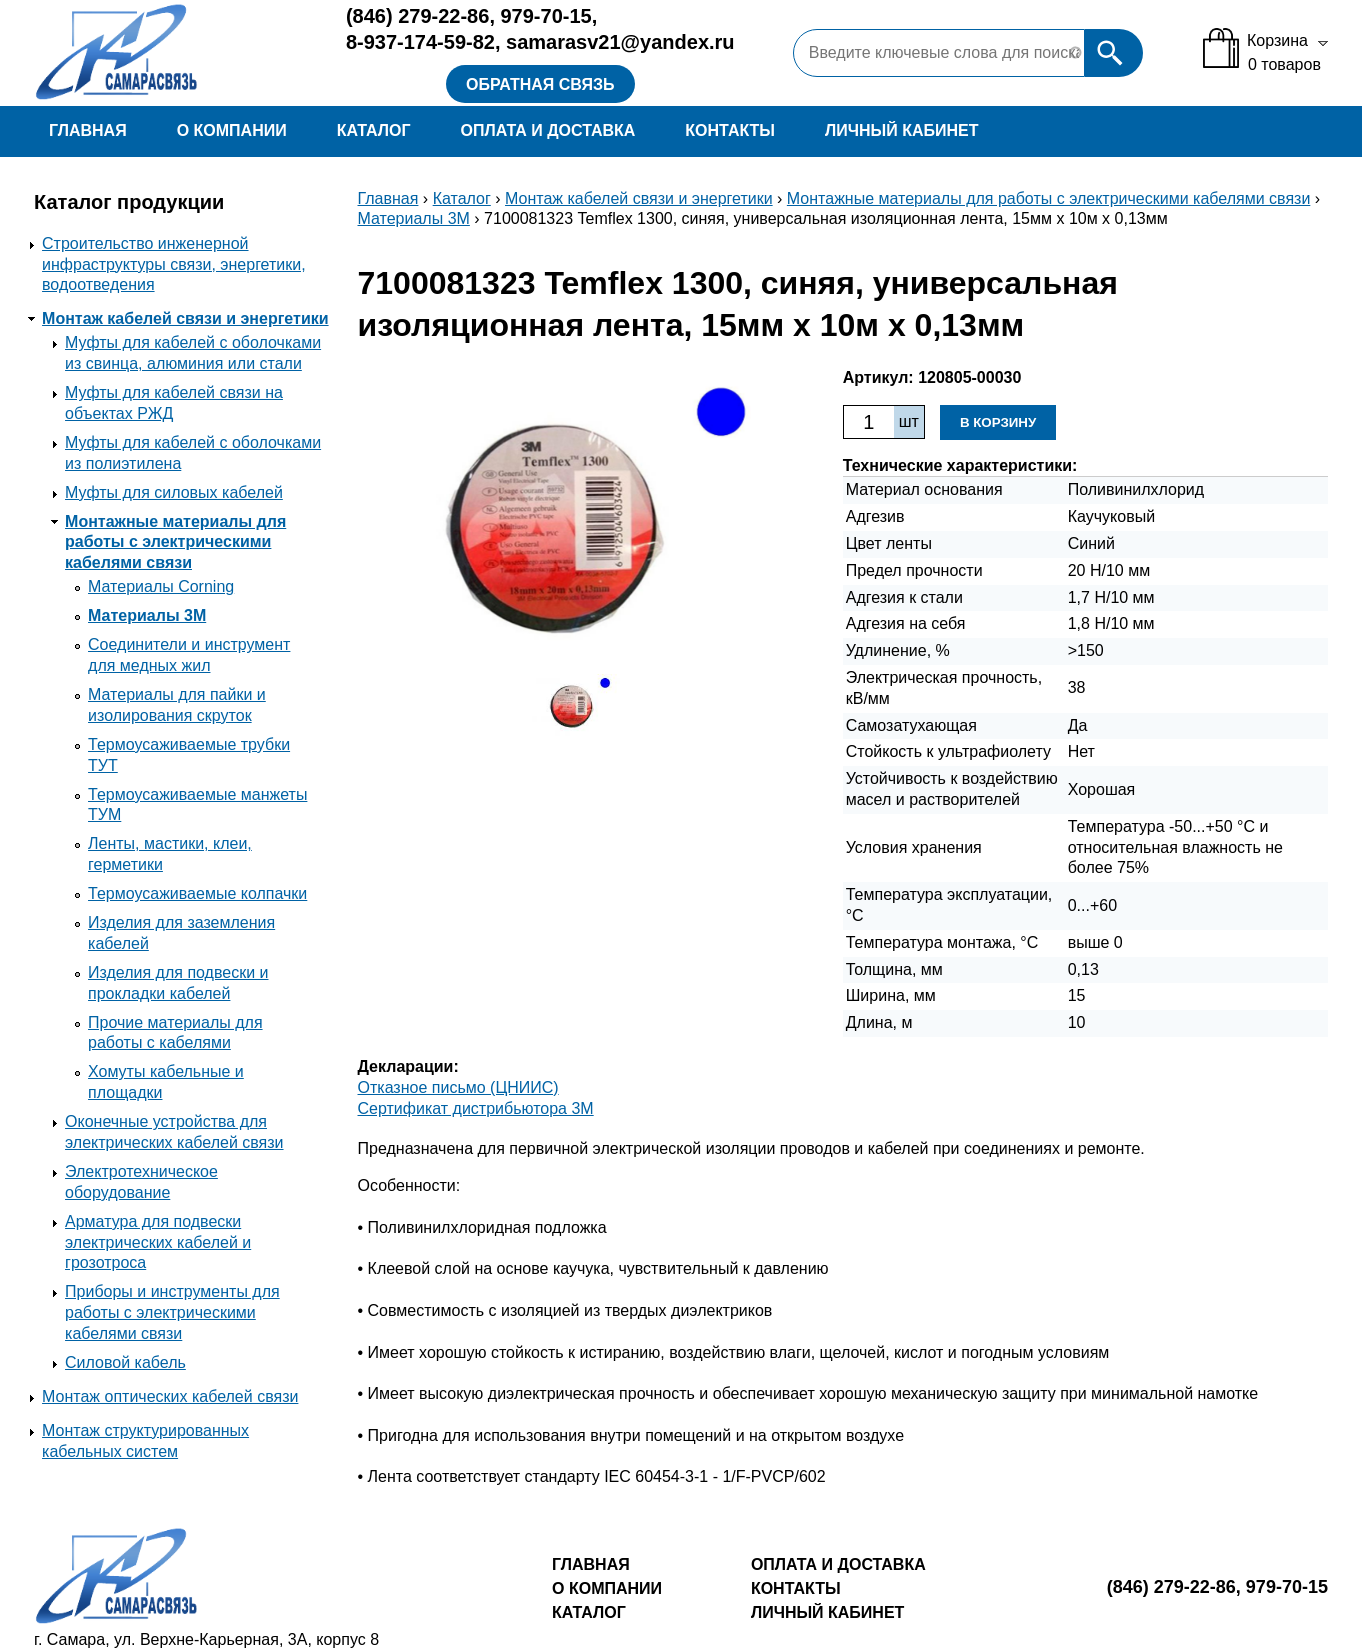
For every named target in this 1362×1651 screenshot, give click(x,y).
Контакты (730, 130)
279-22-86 (417, 16)
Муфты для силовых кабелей (174, 492)
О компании (232, 130)
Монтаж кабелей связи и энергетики (185, 318)
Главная (88, 130)
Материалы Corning (161, 586)
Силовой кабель (125, 1362)
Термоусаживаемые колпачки (197, 893)
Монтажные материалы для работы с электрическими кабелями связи (175, 542)
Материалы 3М (147, 615)
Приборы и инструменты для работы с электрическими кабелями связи (172, 1312)
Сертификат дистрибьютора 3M (476, 1108)
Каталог (374, 130)
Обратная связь (540, 84)
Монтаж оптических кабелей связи (170, 1396)
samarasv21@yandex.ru (620, 42)
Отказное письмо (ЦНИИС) (458, 1087)
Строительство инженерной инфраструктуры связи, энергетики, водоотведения (174, 264)
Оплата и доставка (548, 130)
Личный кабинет (901, 130)
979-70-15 (546, 16)
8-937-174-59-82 (420, 42)
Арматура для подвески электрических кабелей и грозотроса (158, 1242)
